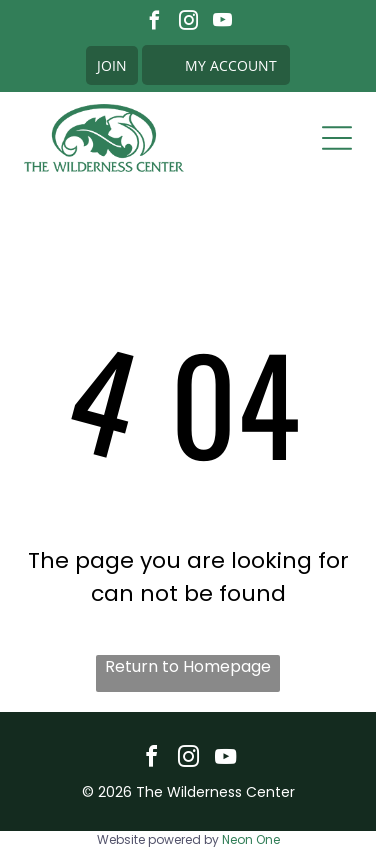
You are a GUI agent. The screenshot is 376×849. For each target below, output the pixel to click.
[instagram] (188, 23)
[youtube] (222, 23)
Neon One (251, 839)
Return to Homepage (188, 666)
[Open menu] (337, 138)
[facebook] (154, 23)
